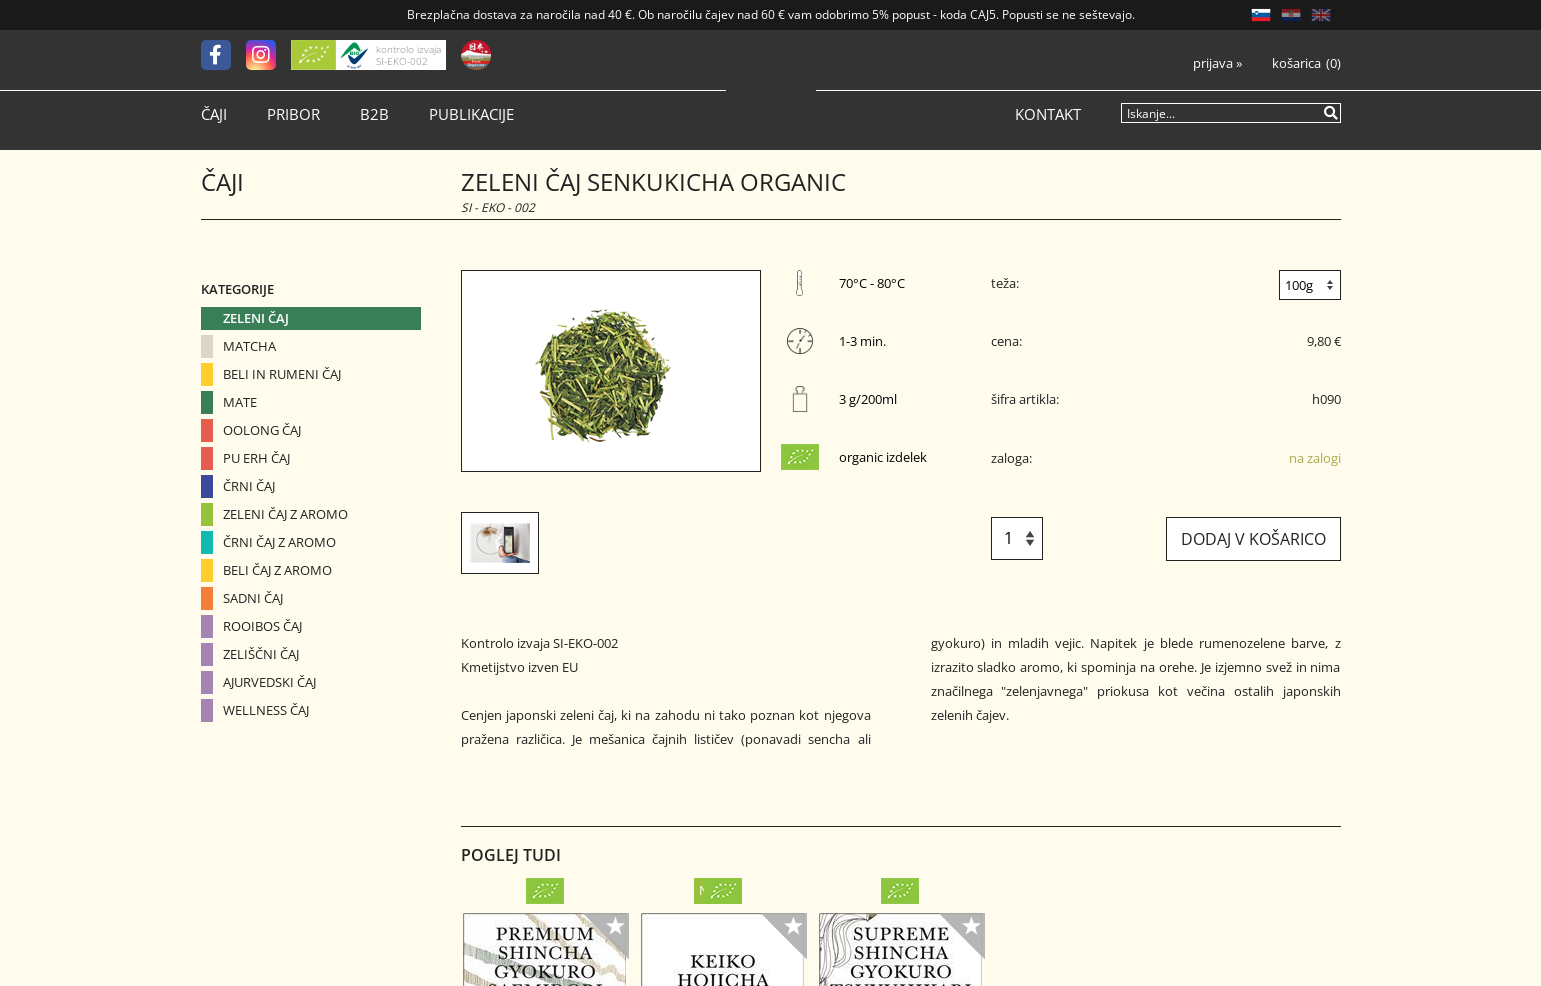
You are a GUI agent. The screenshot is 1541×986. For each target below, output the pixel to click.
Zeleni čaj (256, 318)
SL (1261, 15)
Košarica (1296, 63)
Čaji (214, 114)
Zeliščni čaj (261, 654)
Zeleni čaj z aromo (285, 514)
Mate (240, 402)
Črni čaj (249, 486)
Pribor (293, 114)
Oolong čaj (262, 430)
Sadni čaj (253, 598)
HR (1291, 15)
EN (1321, 15)
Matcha (249, 346)
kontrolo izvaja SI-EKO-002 (408, 55)
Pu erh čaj (256, 458)
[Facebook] (223, 55)
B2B (374, 114)
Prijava (1217, 63)
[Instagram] (268, 55)
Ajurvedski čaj (269, 682)
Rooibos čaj (262, 626)
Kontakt (1048, 114)
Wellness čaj (266, 710)
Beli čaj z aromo (277, 570)
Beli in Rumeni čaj (282, 374)
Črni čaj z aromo (279, 542)
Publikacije (471, 114)
